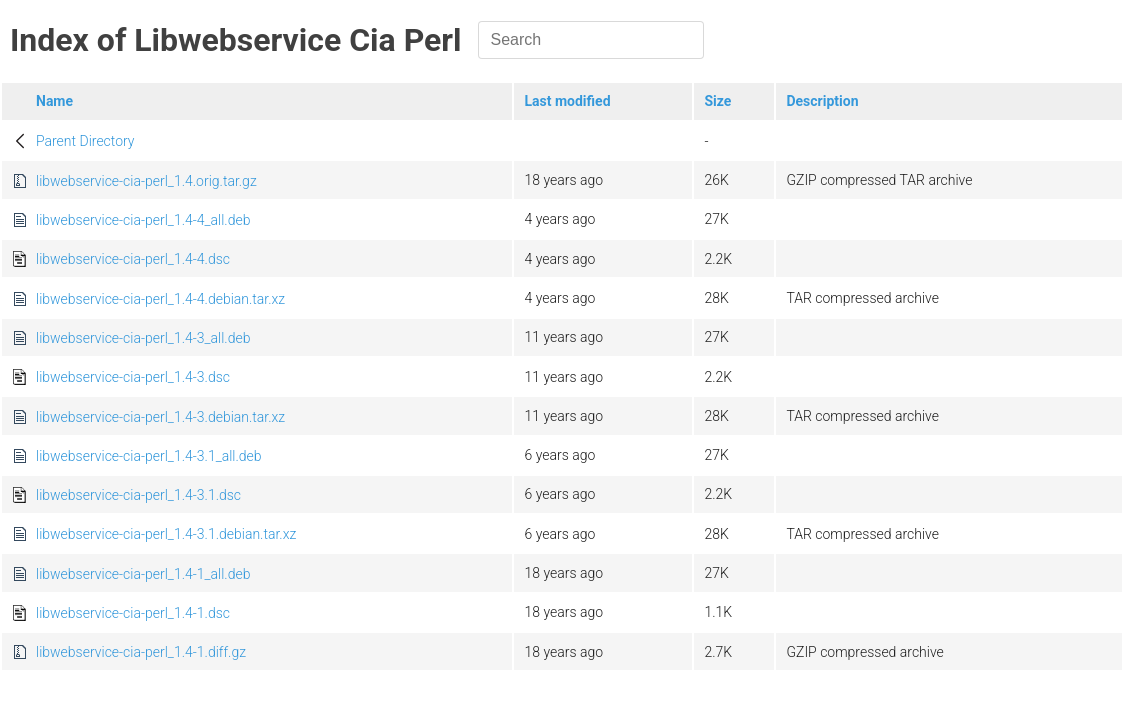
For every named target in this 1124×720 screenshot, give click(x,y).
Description (822, 101)
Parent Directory (85, 141)
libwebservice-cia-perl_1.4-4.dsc (133, 259)
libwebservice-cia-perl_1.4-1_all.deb (143, 574)
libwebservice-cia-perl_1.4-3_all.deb (143, 338)
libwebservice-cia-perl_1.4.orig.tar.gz (146, 181)
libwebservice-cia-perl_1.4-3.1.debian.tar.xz (166, 534)
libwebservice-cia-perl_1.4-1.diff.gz (141, 652)
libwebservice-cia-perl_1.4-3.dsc (133, 377)
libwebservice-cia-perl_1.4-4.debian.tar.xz (160, 299)
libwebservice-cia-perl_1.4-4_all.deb (143, 220)
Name (54, 101)
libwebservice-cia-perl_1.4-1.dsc (133, 613)
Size (717, 101)
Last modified (567, 101)
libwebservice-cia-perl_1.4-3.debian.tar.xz (160, 417)
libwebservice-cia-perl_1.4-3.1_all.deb (149, 456)
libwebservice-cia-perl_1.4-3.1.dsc (138, 495)
